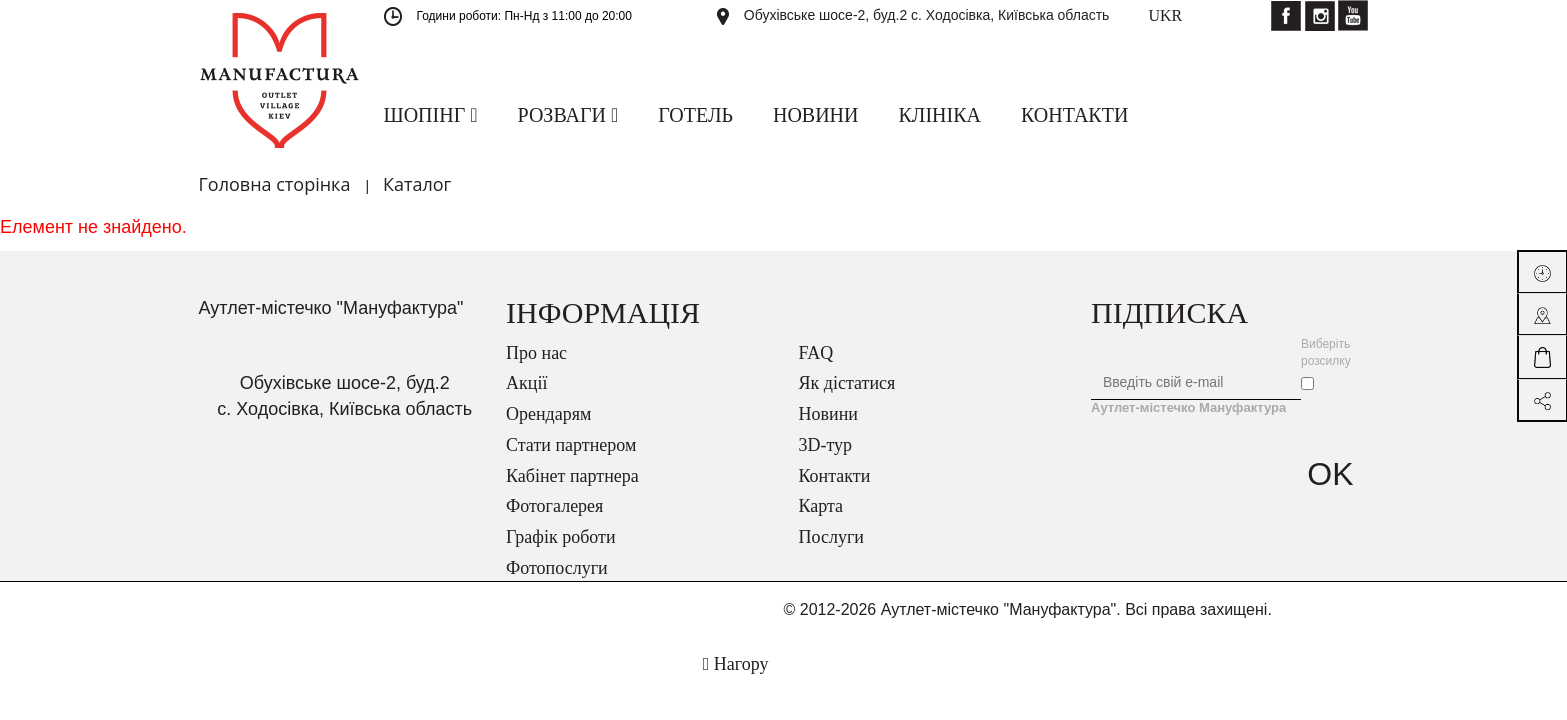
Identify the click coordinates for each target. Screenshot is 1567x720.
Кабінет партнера (572, 476)
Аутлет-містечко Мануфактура (1188, 407)
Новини (828, 414)
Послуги (831, 537)
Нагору (736, 664)
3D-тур (826, 445)
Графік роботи (561, 537)
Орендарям (548, 414)
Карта (821, 506)
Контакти (835, 476)
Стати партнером (571, 445)
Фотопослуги (557, 568)
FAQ (816, 353)
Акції (526, 383)
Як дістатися (847, 383)
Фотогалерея (554, 506)
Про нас (536, 353)
